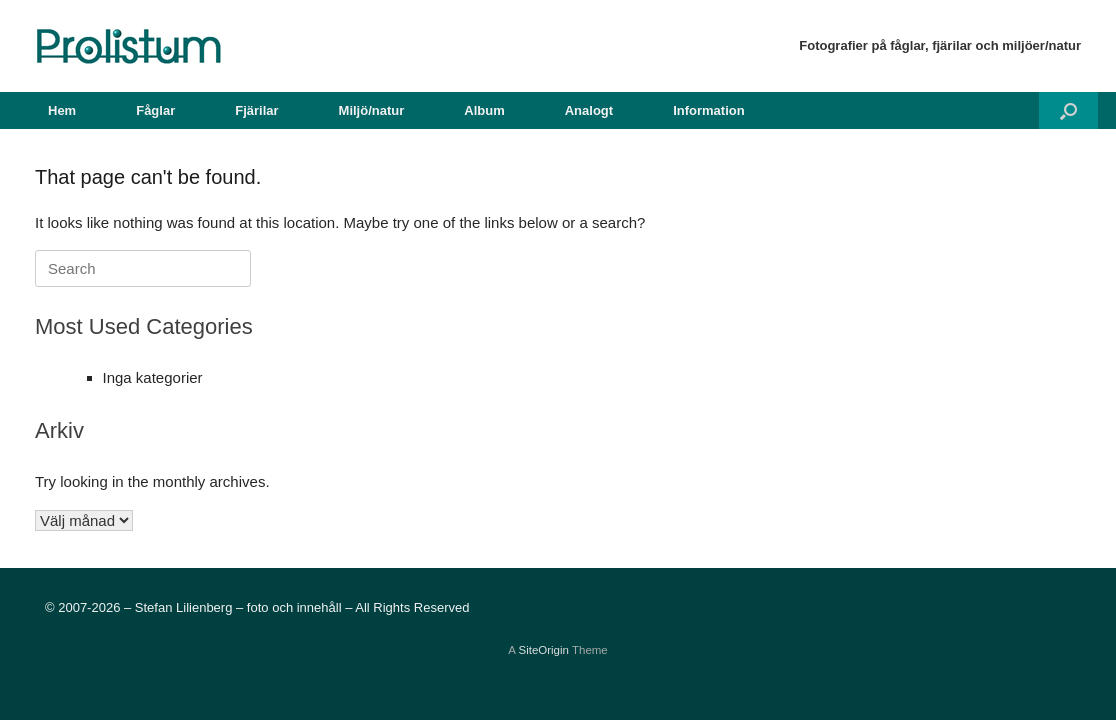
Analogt (589, 110)
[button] (1068, 110)
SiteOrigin (543, 650)
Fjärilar (256, 110)
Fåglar (155, 110)
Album (484, 110)
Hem (62, 110)
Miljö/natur (372, 110)
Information (709, 110)
